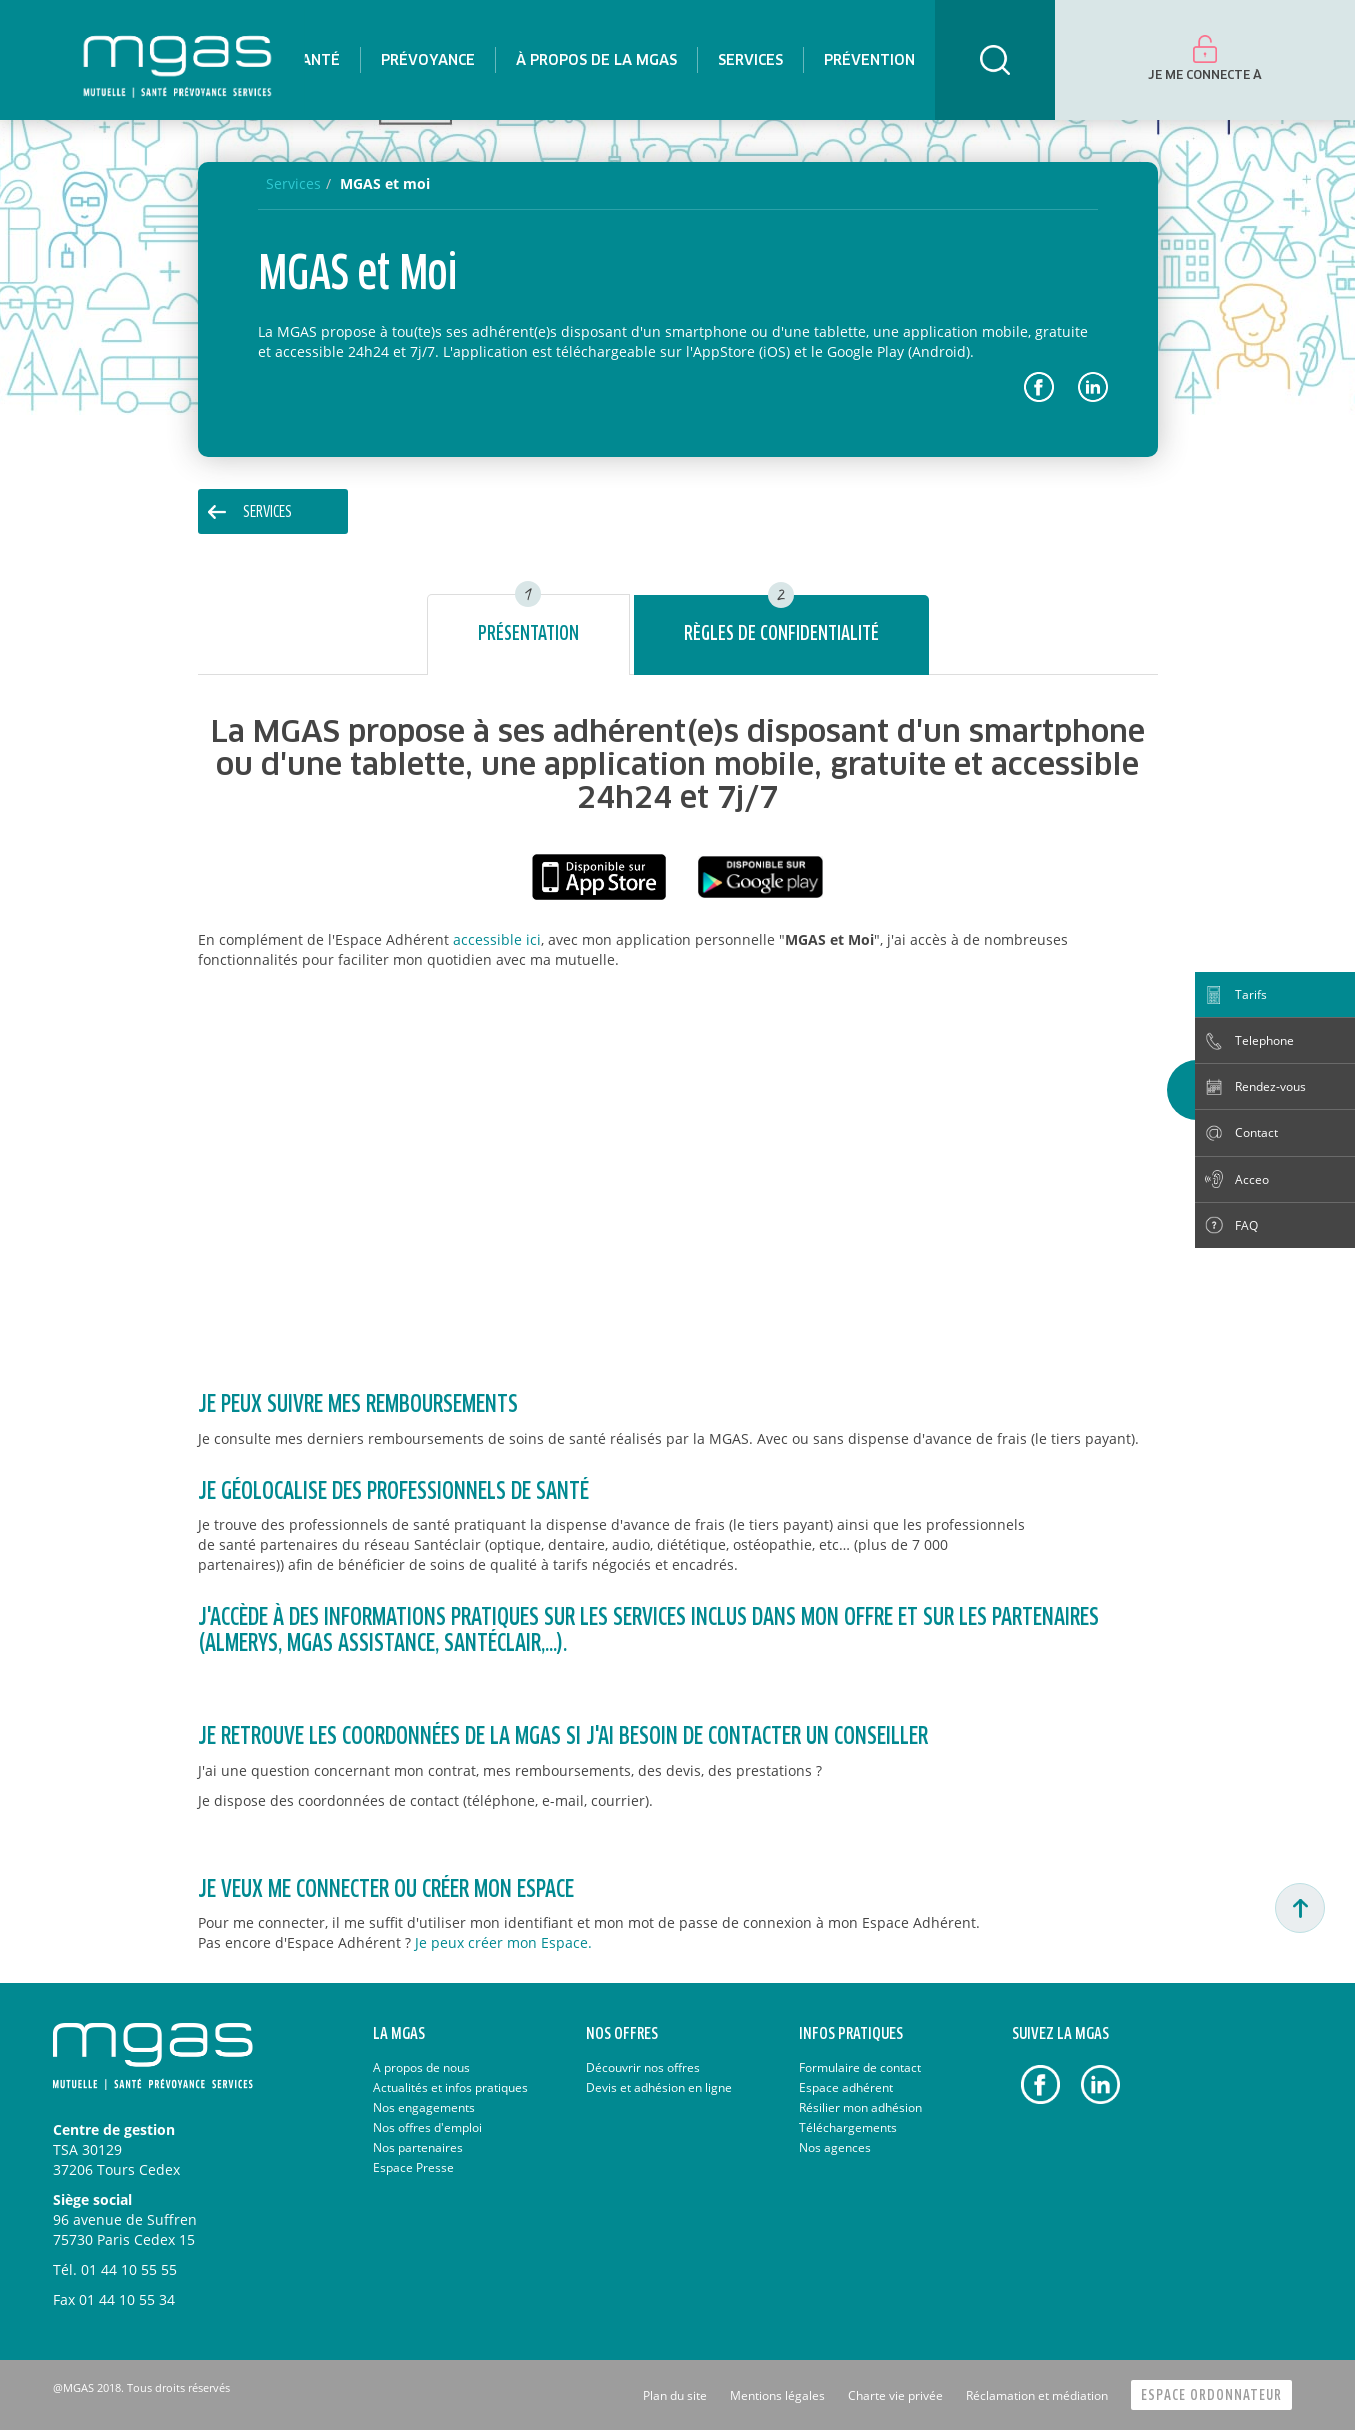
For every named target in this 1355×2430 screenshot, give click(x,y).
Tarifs (1251, 994)
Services (267, 512)
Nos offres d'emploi (427, 2127)
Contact (1256, 1132)
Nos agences (835, 2147)
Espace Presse (413, 2167)
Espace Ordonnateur (1211, 2395)
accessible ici (497, 939)
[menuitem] (316, 60)
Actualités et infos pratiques (450, 2087)
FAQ (1246, 1225)
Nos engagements (424, 2107)
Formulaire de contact (860, 2067)
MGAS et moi (385, 183)
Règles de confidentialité (781, 634)
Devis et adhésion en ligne (659, 2087)
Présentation (528, 634)
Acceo (1252, 1179)
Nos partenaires (418, 2147)
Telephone (1264, 1040)
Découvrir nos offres (643, 2067)
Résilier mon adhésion (860, 2107)
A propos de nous (421, 2067)
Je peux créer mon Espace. (503, 1942)
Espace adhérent (846, 2087)
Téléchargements (848, 2127)
